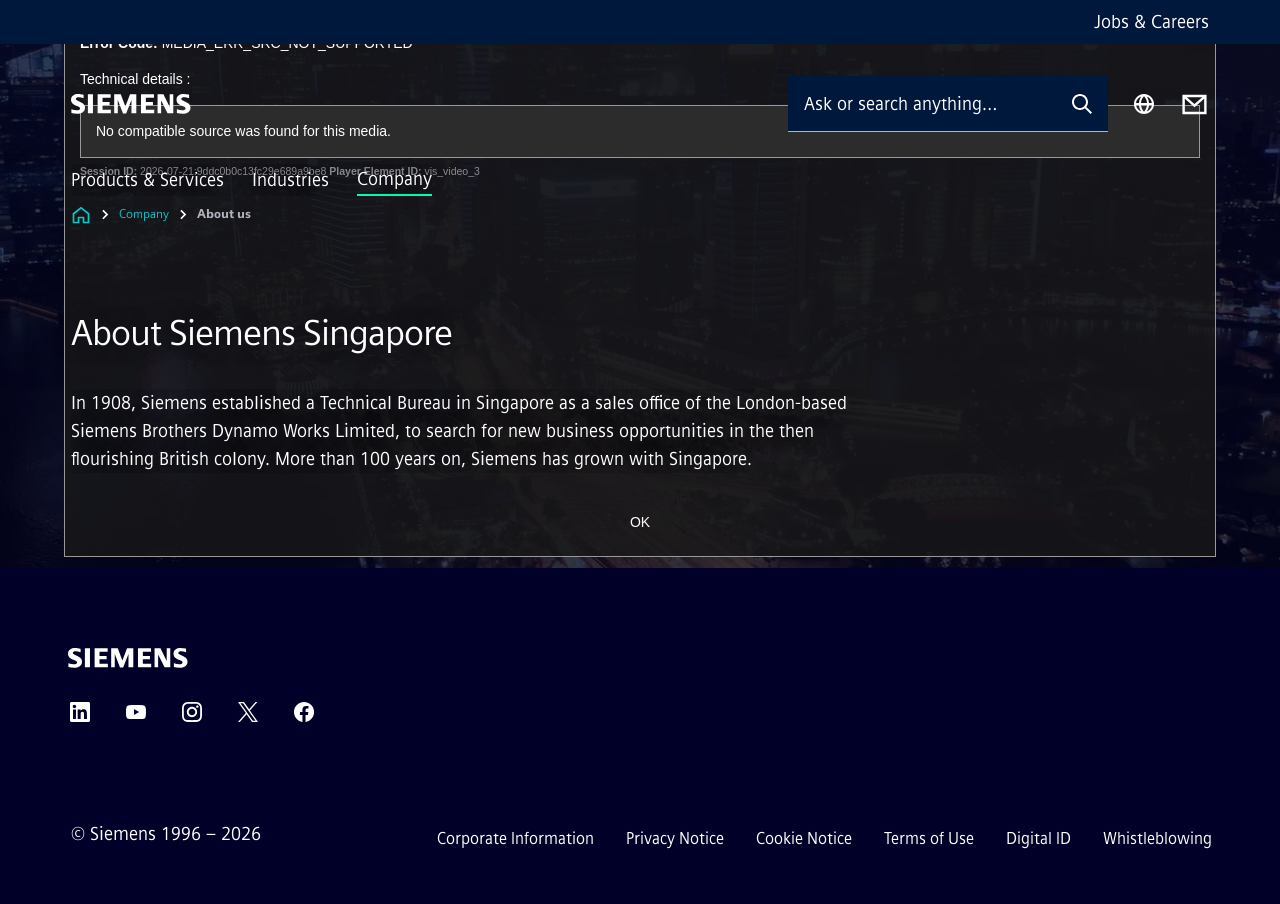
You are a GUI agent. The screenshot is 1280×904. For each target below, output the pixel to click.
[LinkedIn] (80, 718)
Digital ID (1038, 838)
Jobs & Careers (1151, 22)
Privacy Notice (675, 838)
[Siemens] (131, 104)
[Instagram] (192, 718)
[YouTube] (136, 718)
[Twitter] (248, 718)
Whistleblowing (1157, 838)
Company (394, 179)
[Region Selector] (1144, 104)
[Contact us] (1194, 104)
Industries (290, 180)
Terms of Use (929, 838)
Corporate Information (515, 838)
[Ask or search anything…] (922, 103)
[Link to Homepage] (81, 214)
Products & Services (147, 180)
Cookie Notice (804, 838)
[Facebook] (304, 718)
